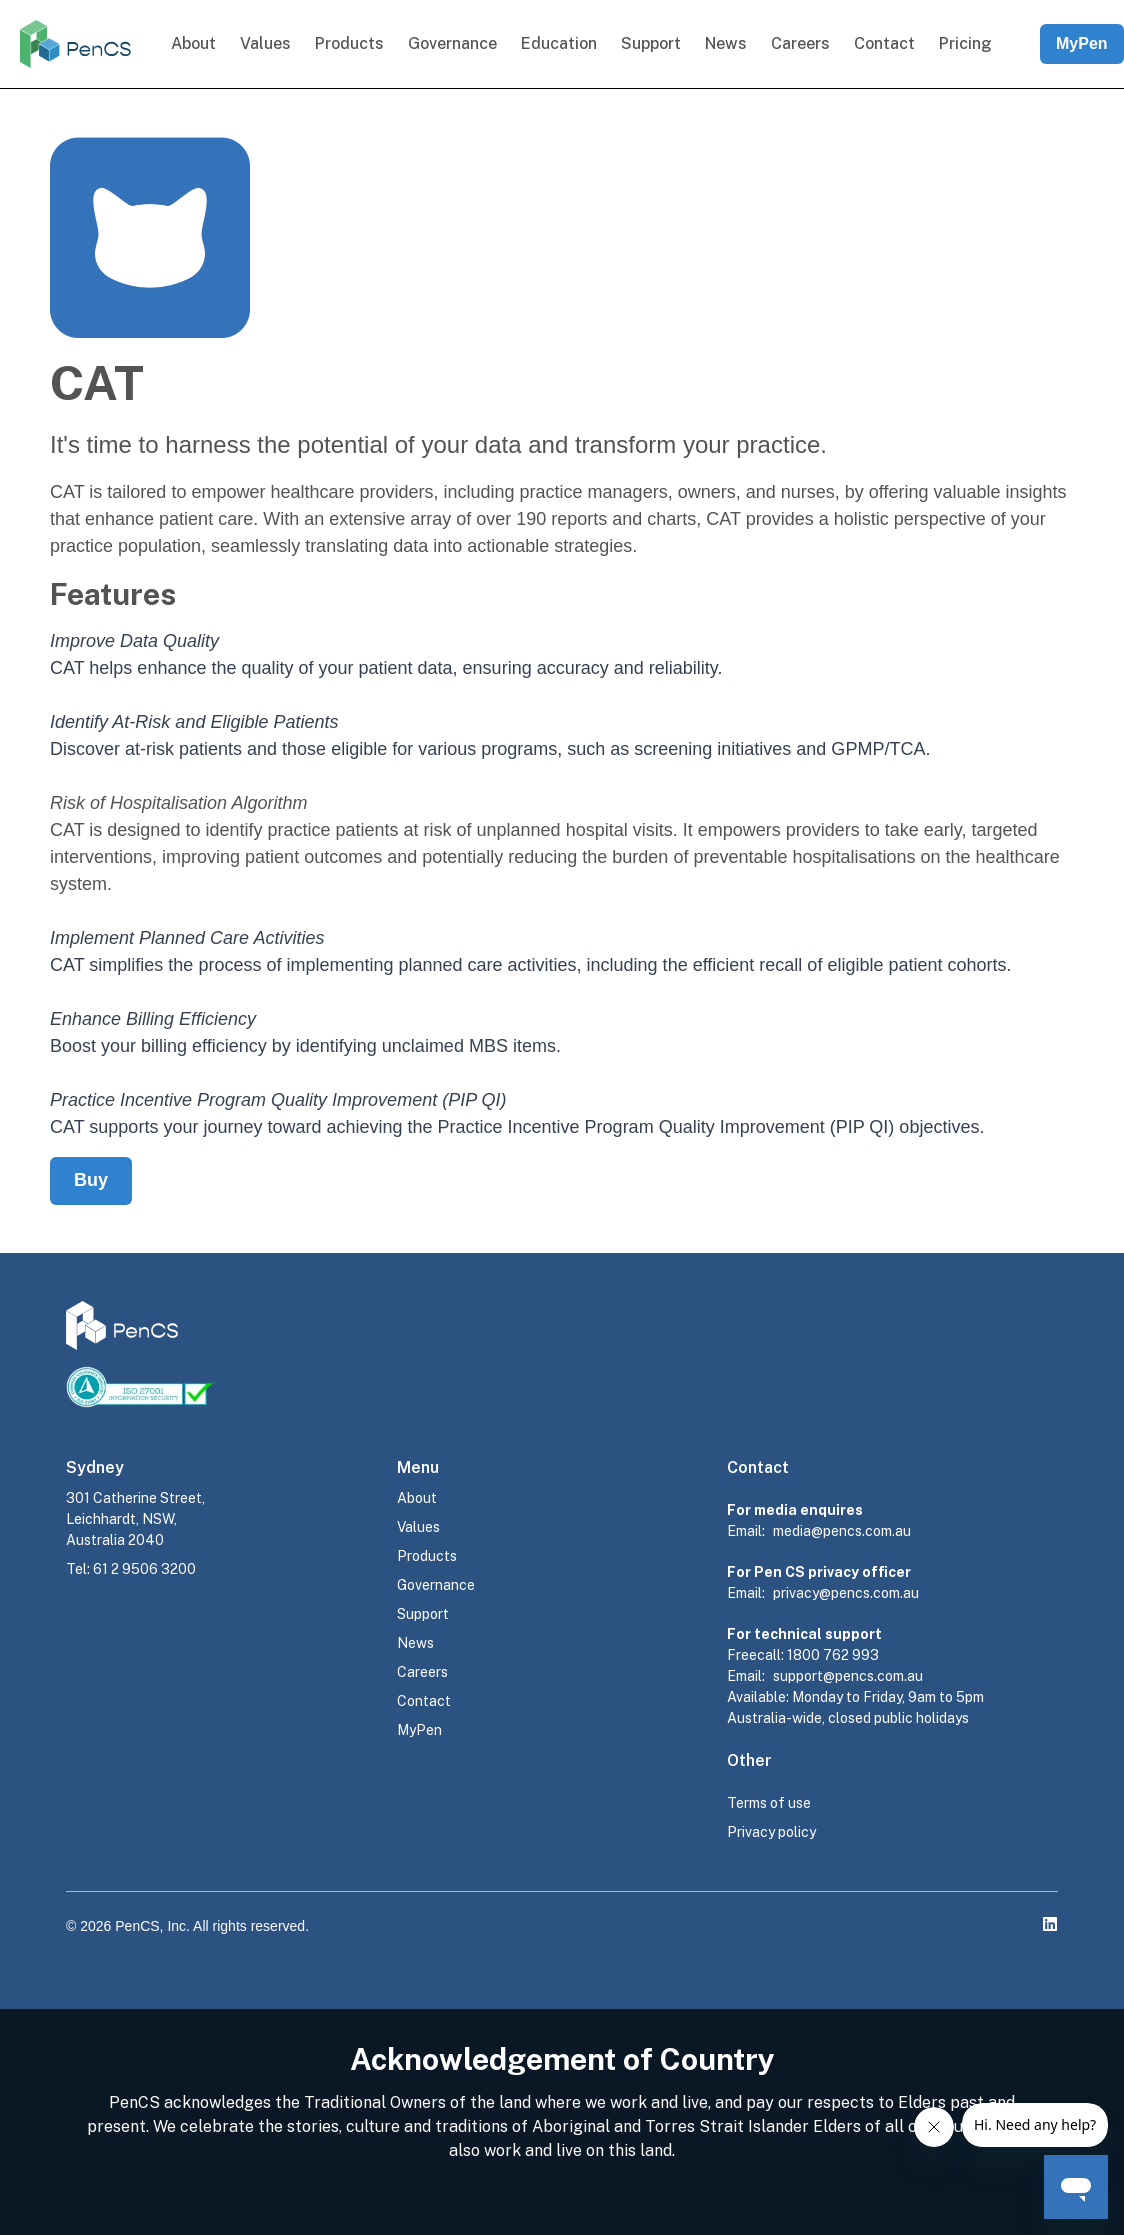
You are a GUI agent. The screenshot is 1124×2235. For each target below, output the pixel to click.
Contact (884, 43)
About (193, 43)
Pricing (965, 43)
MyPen (1082, 43)
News (726, 43)
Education (559, 43)
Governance (452, 43)
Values (265, 43)
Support (651, 43)
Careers (800, 43)
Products (349, 43)
